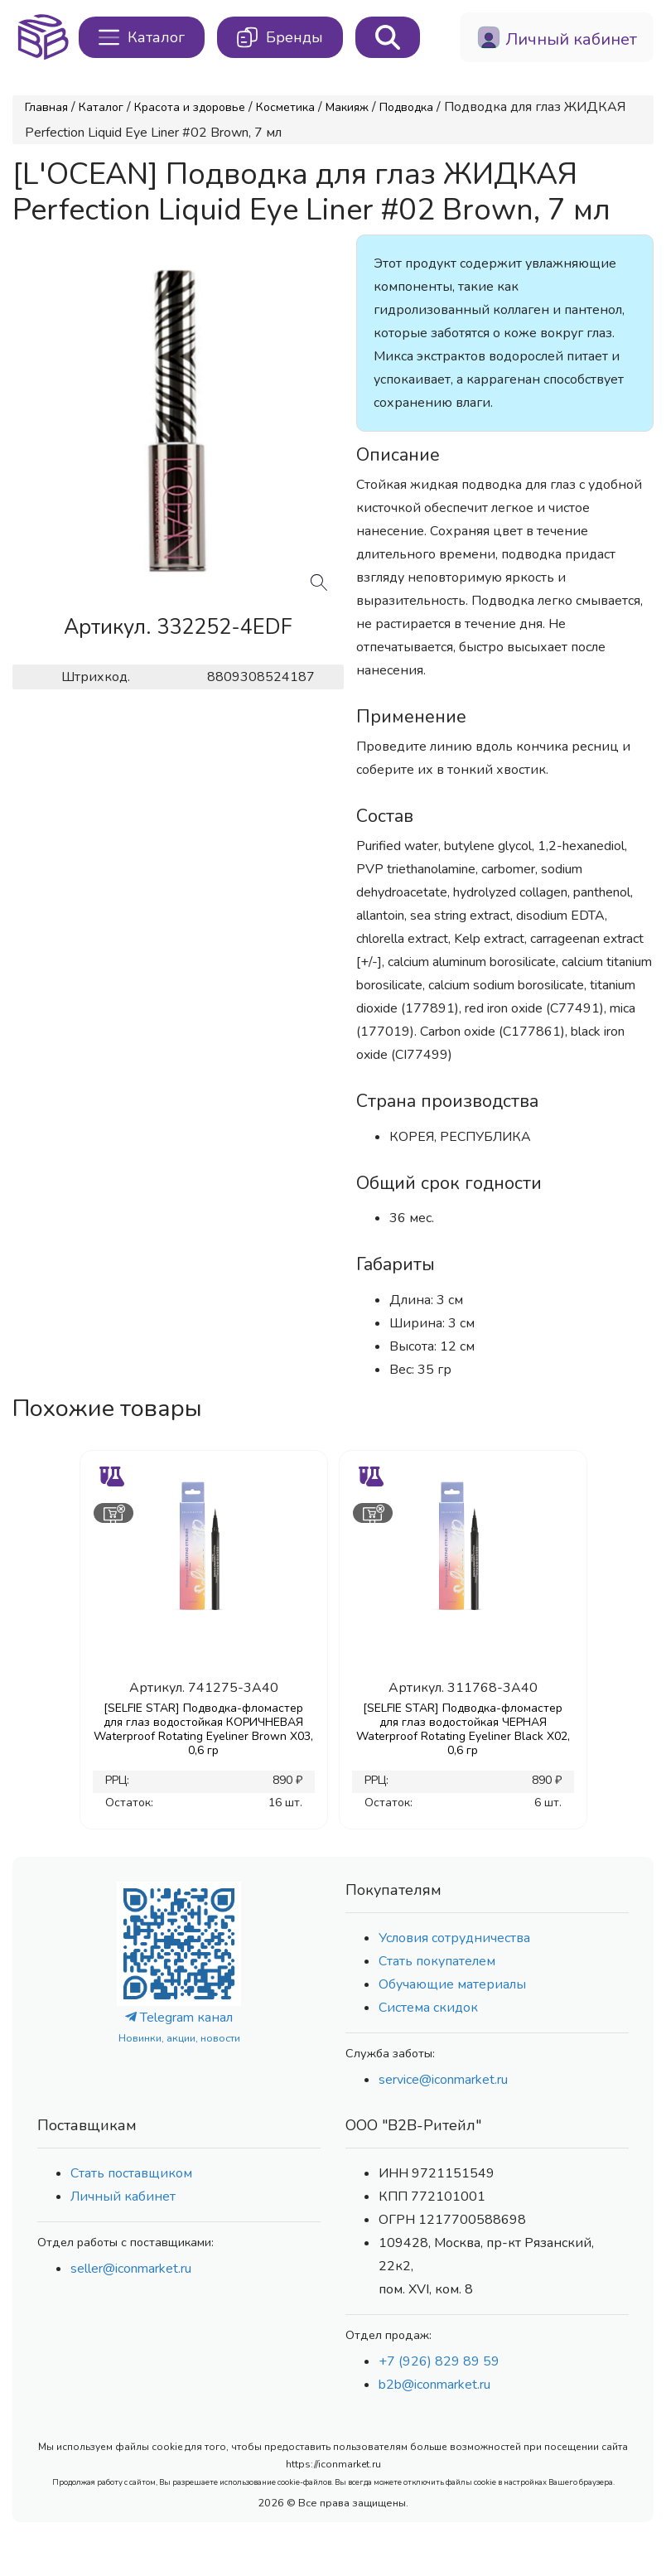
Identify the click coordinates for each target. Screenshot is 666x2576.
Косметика (285, 107)
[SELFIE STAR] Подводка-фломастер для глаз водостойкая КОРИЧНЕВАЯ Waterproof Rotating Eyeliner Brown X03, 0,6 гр (203, 1729)
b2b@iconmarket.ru (434, 2384)
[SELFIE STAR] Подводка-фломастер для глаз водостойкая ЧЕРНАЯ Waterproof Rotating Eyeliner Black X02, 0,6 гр (463, 1729)
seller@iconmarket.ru (130, 2268)
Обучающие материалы (452, 1984)
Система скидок (428, 2007)
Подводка (406, 107)
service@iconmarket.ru (443, 2080)
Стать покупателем (437, 1961)
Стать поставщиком (131, 2173)
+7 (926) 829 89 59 (439, 2361)
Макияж (347, 107)
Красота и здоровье (189, 107)
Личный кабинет (123, 2196)
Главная (46, 107)
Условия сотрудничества (454, 1938)
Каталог (101, 107)
